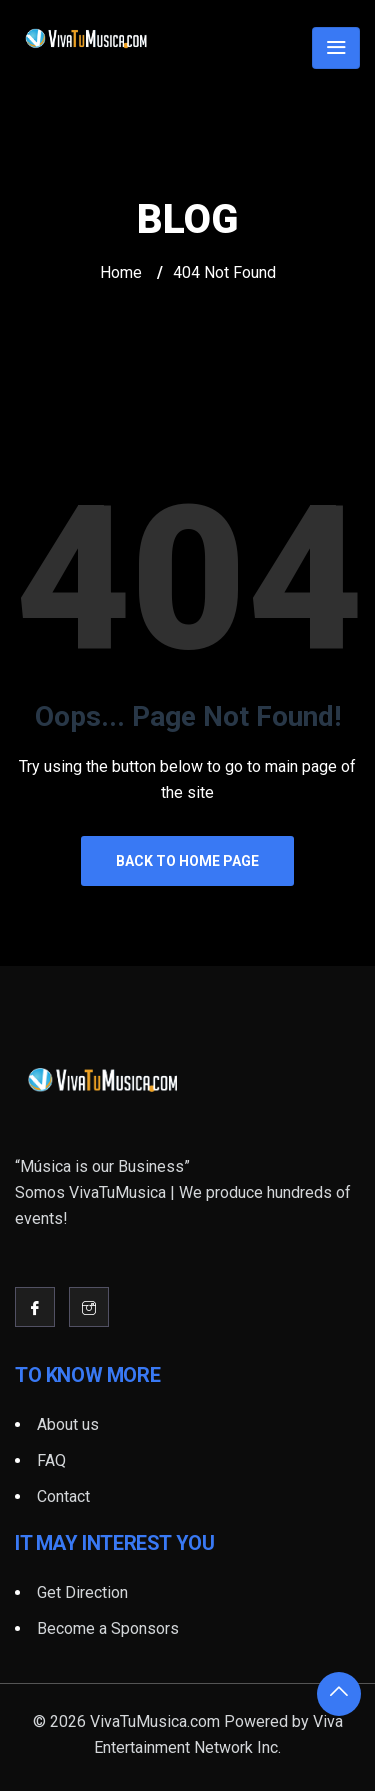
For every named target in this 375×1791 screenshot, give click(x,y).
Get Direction (82, 1592)
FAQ (51, 1460)
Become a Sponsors (108, 1628)
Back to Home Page (187, 861)
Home (121, 272)
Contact (63, 1496)
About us (68, 1424)
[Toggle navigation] (336, 48)
